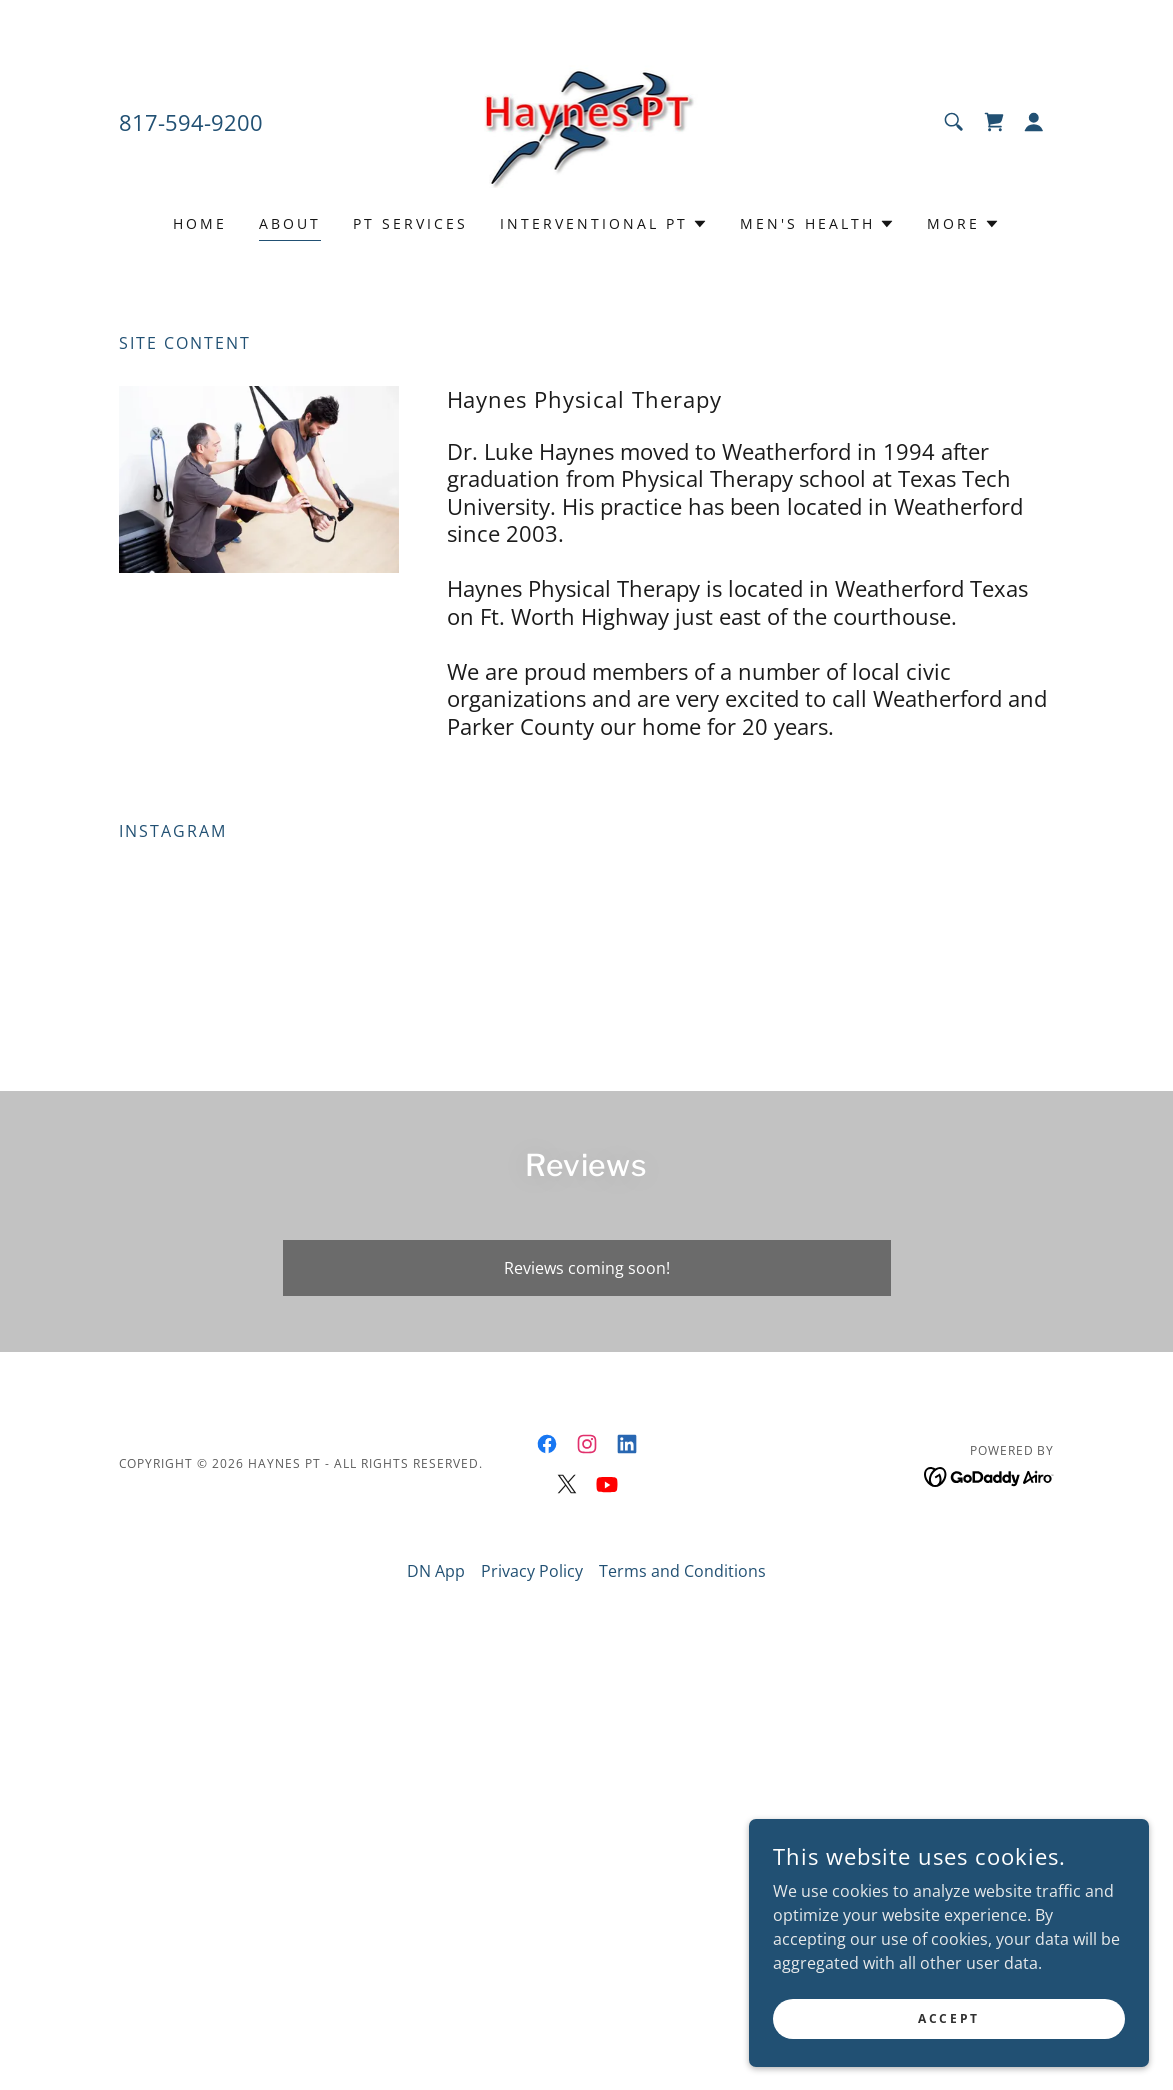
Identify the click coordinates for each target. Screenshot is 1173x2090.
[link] (587, 120)
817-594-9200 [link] (191, 122)
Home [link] (200, 223)
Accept (948, 2018)
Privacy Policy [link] (532, 1571)
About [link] (290, 223)
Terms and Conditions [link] (682, 1571)
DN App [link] (436, 1571)
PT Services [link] (410, 223)
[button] (1034, 122)
